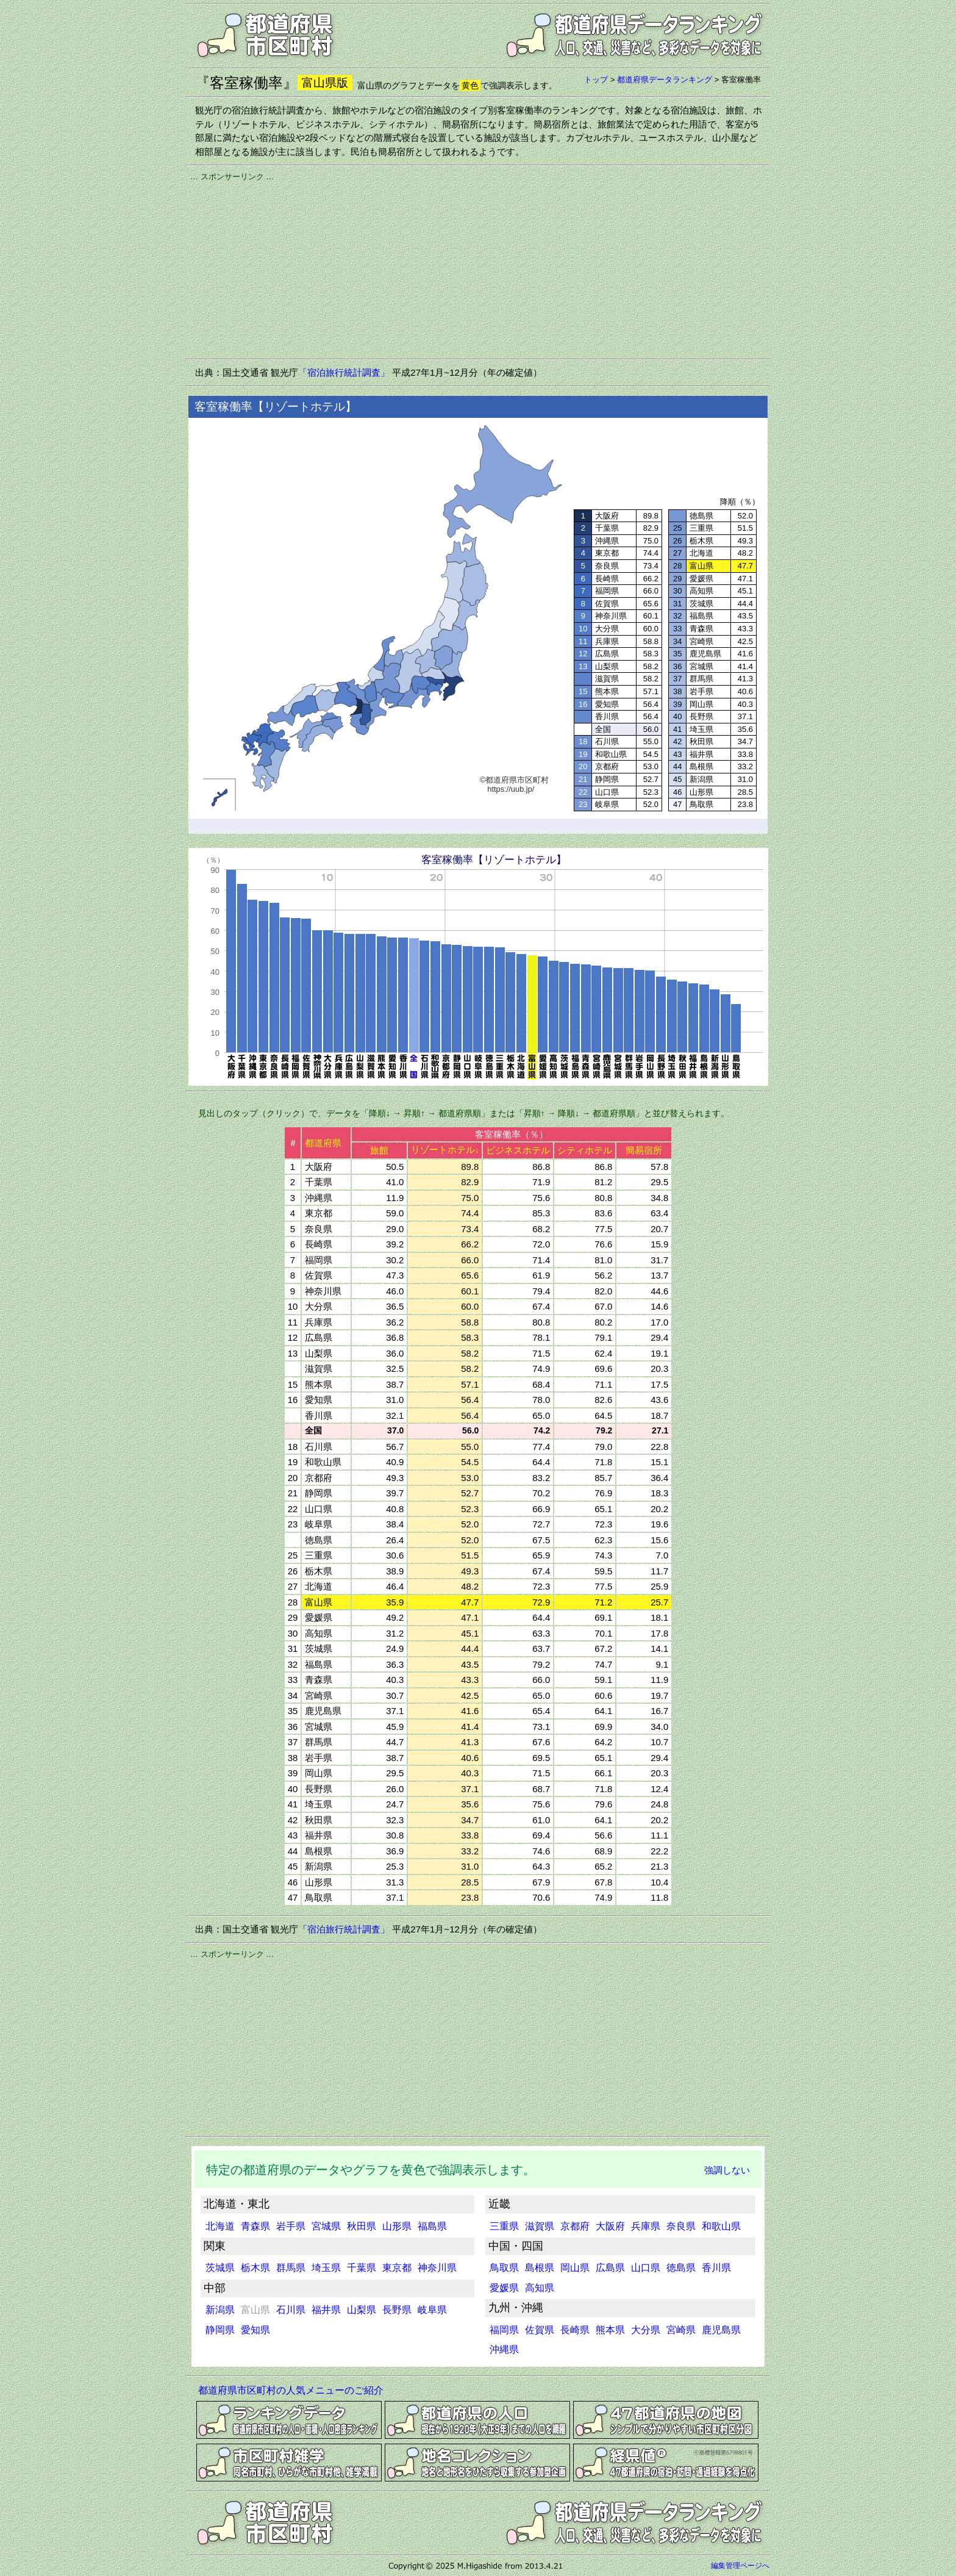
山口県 (645, 2267)
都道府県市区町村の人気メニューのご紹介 (290, 2390)
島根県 (539, 2267)
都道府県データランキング (664, 79)
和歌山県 (721, 2226)
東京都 (397, 2267)
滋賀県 (539, 2226)
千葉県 (361, 2267)
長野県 (397, 2310)
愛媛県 (504, 2288)
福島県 (432, 2226)
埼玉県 (326, 2267)
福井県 (326, 2310)
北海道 (220, 2226)
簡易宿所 (644, 1150)
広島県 (610, 2267)
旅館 (379, 1150)
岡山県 (575, 2267)
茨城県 (220, 2267)
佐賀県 (539, 2330)
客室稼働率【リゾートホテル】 (493, 860)
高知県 (539, 2288)
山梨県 (361, 2310)
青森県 (255, 2226)
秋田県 (361, 2226)
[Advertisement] (478, 268)
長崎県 (575, 2330)
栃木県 (255, 2267)
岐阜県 (432, 2310)
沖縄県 (504, 2349)
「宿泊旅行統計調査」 (344, 372)
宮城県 (326, 2226)
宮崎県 (681, 2330)
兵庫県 (645, 2226)
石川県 (290, 2310)
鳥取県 (504, 2267)
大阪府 (610, 2226)
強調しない (727, 2170)
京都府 (575, 2226)
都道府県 (323, 1143)
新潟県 (220, 2310)
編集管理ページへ (740, 2565)
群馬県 (290, 2267)
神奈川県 (437, 2267)
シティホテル (584, 1150)
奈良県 (681, 2226)
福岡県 (504, 2330)
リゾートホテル (445, 1149)
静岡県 (220, 2330)
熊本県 (610, 2330)
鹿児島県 (721, 2330)
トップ (596, 79)
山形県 (397, 2226)
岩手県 (290, 2226)
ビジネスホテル (518, 1150)
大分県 (645, 2330)
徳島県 (681, 2267)
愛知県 (255, 2330)
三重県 (504, 2226)
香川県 (716, 2267)
